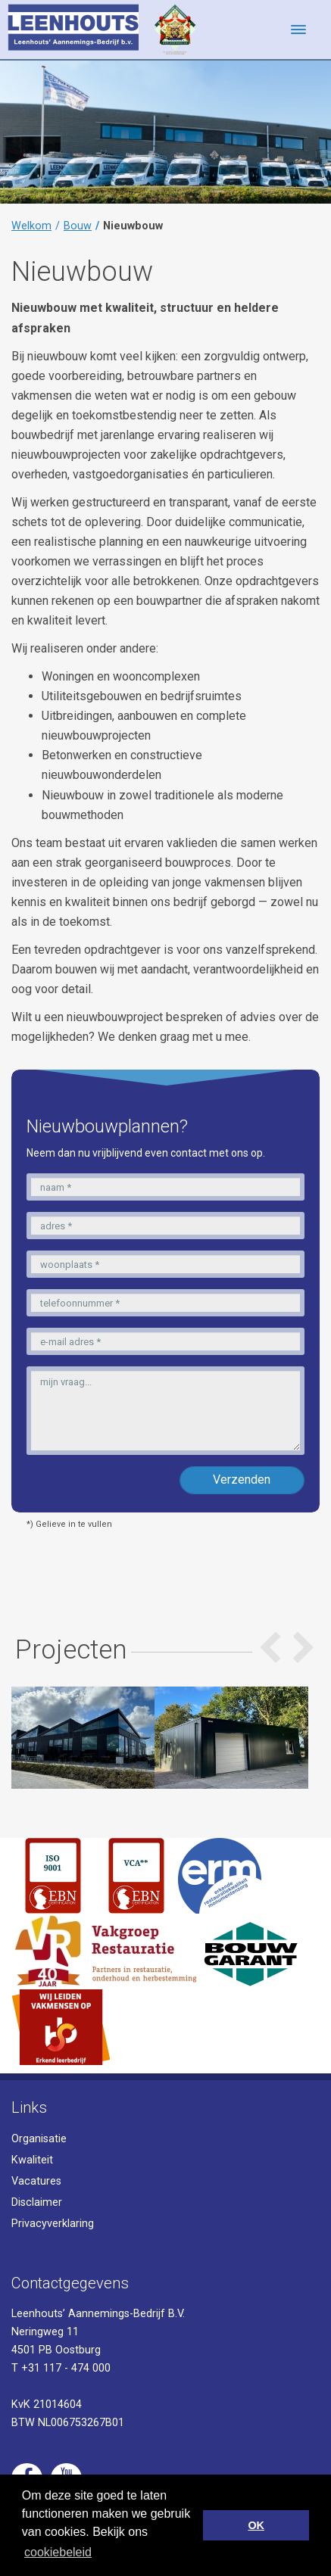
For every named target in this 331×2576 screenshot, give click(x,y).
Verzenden (241, 1479)
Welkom (31, 226)
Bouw (78, 226)
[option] (77, 1738)
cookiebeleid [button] (58, 2552)
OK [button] (256, 2525)
